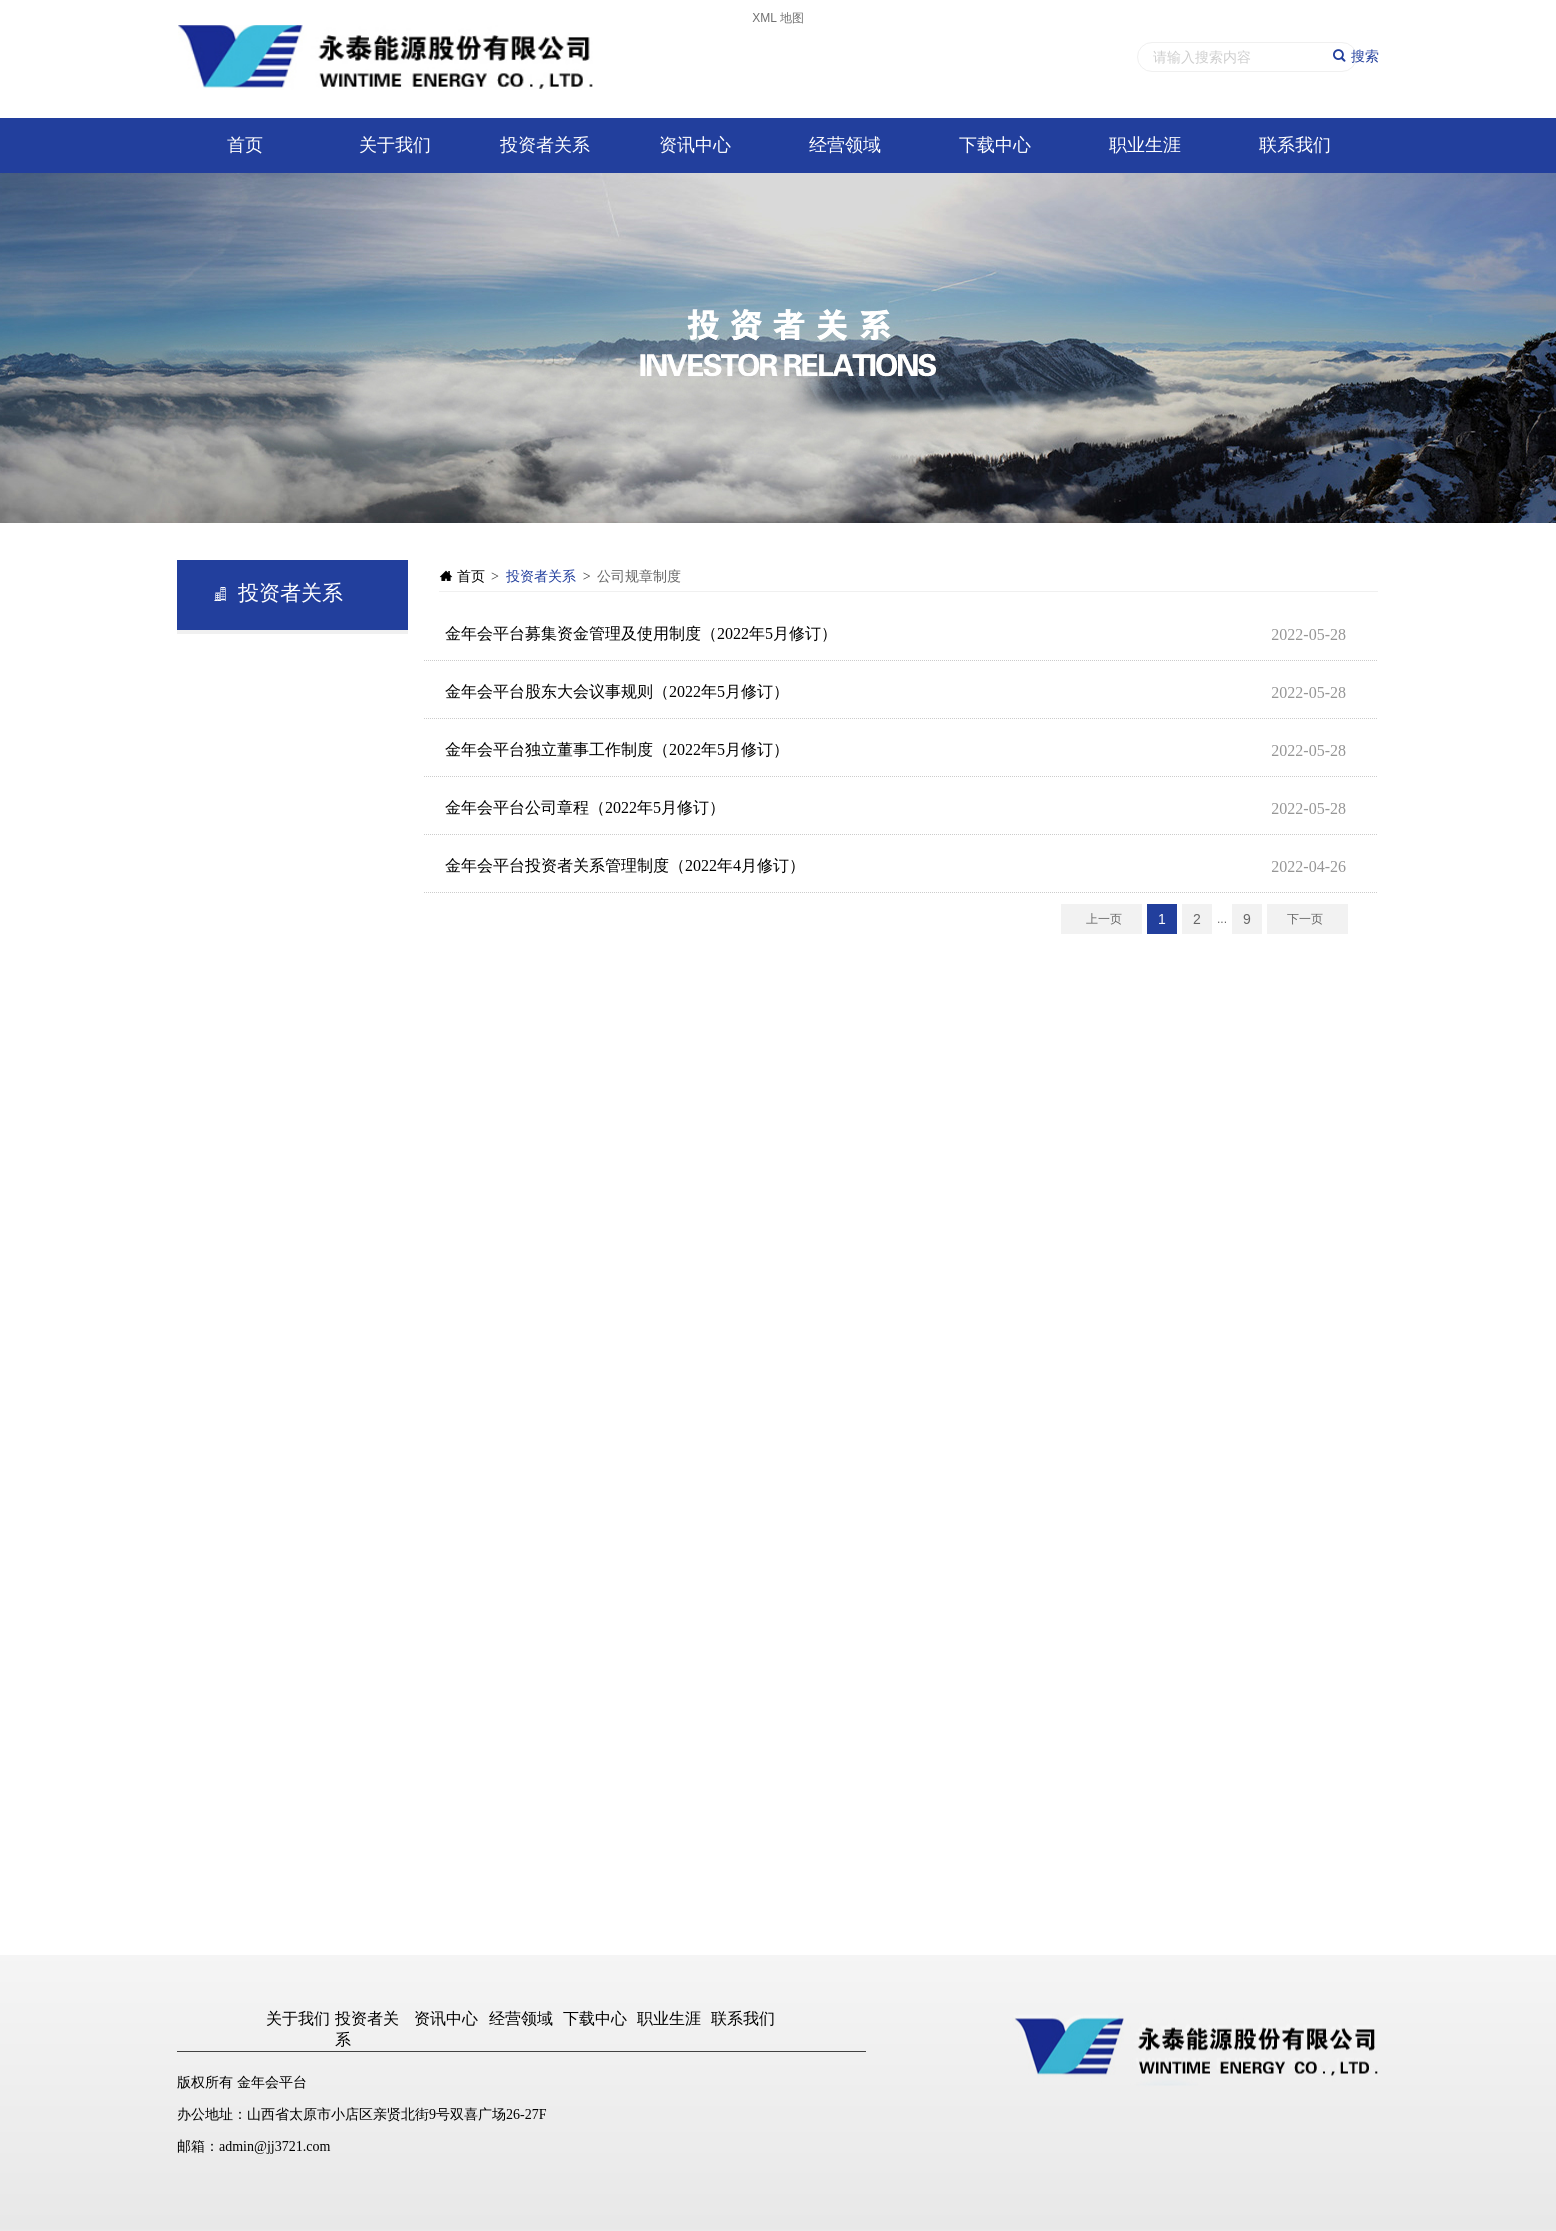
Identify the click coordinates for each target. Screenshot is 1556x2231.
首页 (245, 145)
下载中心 (995, 145)
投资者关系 (545, 145)
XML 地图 (778, 18)
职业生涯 (1145, 145)
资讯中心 (695, 145)
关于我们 (395, 145)
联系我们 (1295, 145)
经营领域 (845, 145)
